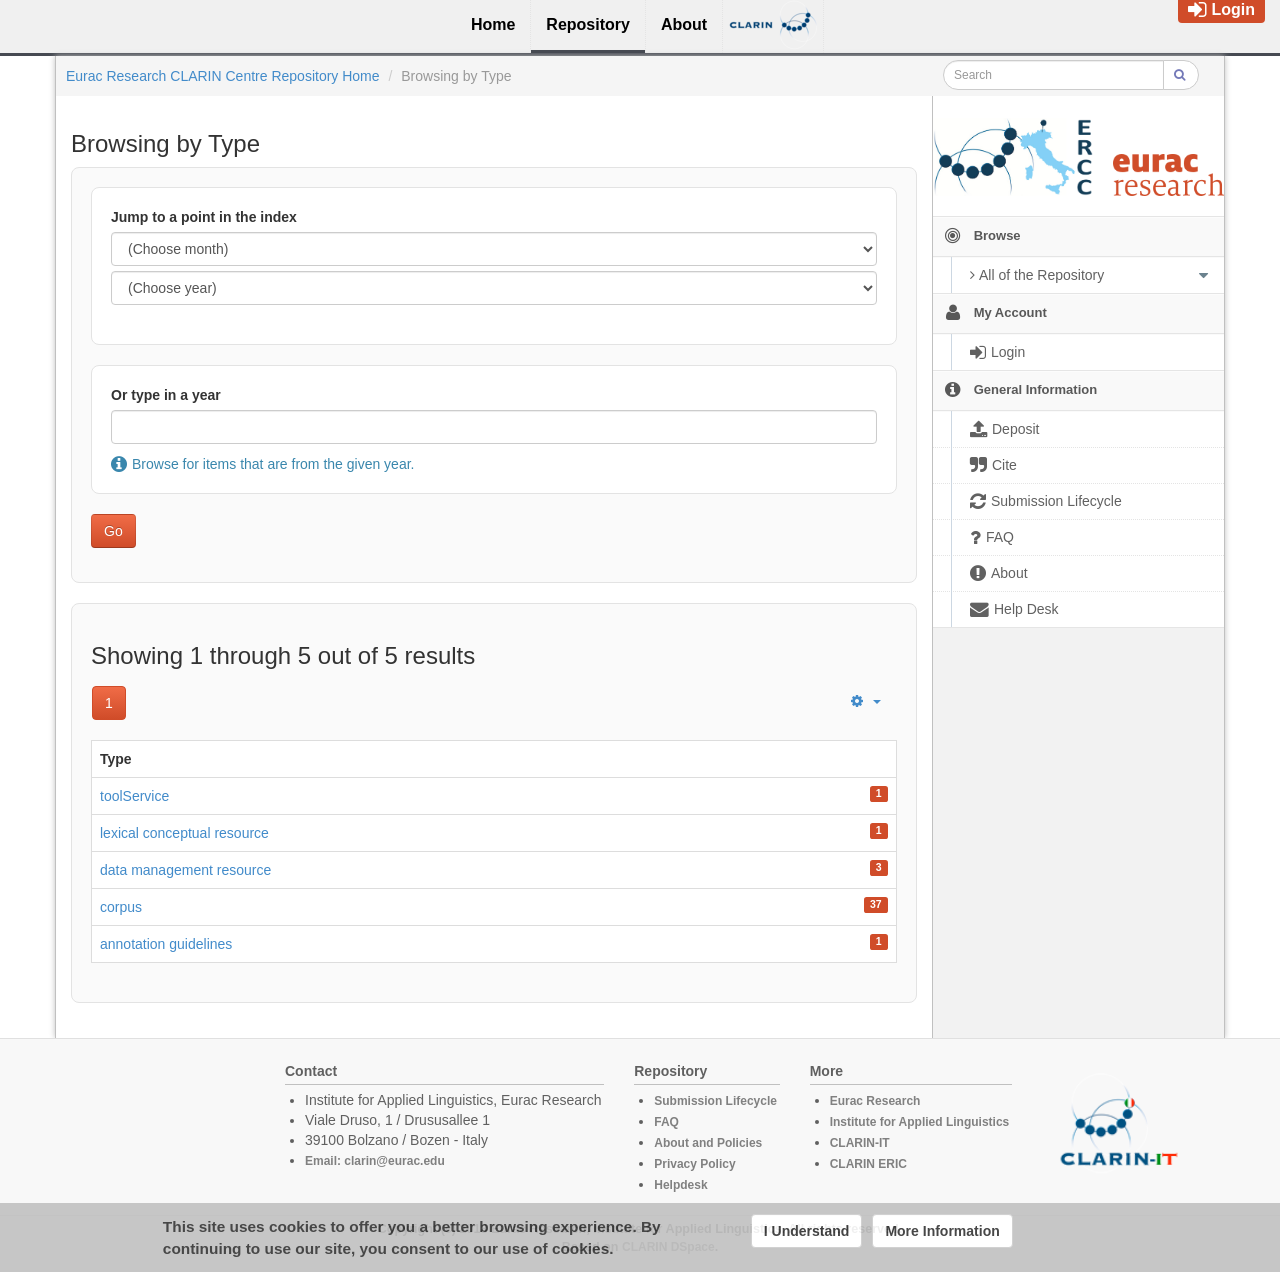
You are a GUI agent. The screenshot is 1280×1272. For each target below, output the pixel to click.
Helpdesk (680, 1185)
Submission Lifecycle (715, 1101)
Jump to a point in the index (204, 217)
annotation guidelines (166, 944)
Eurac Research (875, 1101)
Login (1221, 9)
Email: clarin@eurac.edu (375, 1161)
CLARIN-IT (860, 1143)
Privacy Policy (694, 1164)
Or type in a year (166, 395)
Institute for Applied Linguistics (920, 1122)
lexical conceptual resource (184, 833)
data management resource (185, 870)
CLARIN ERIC (868, 1164)
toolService (134, 796)
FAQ (666, 1122)
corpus (121, 907)
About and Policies (708, 1143)
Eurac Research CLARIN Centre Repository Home (223, 76)
